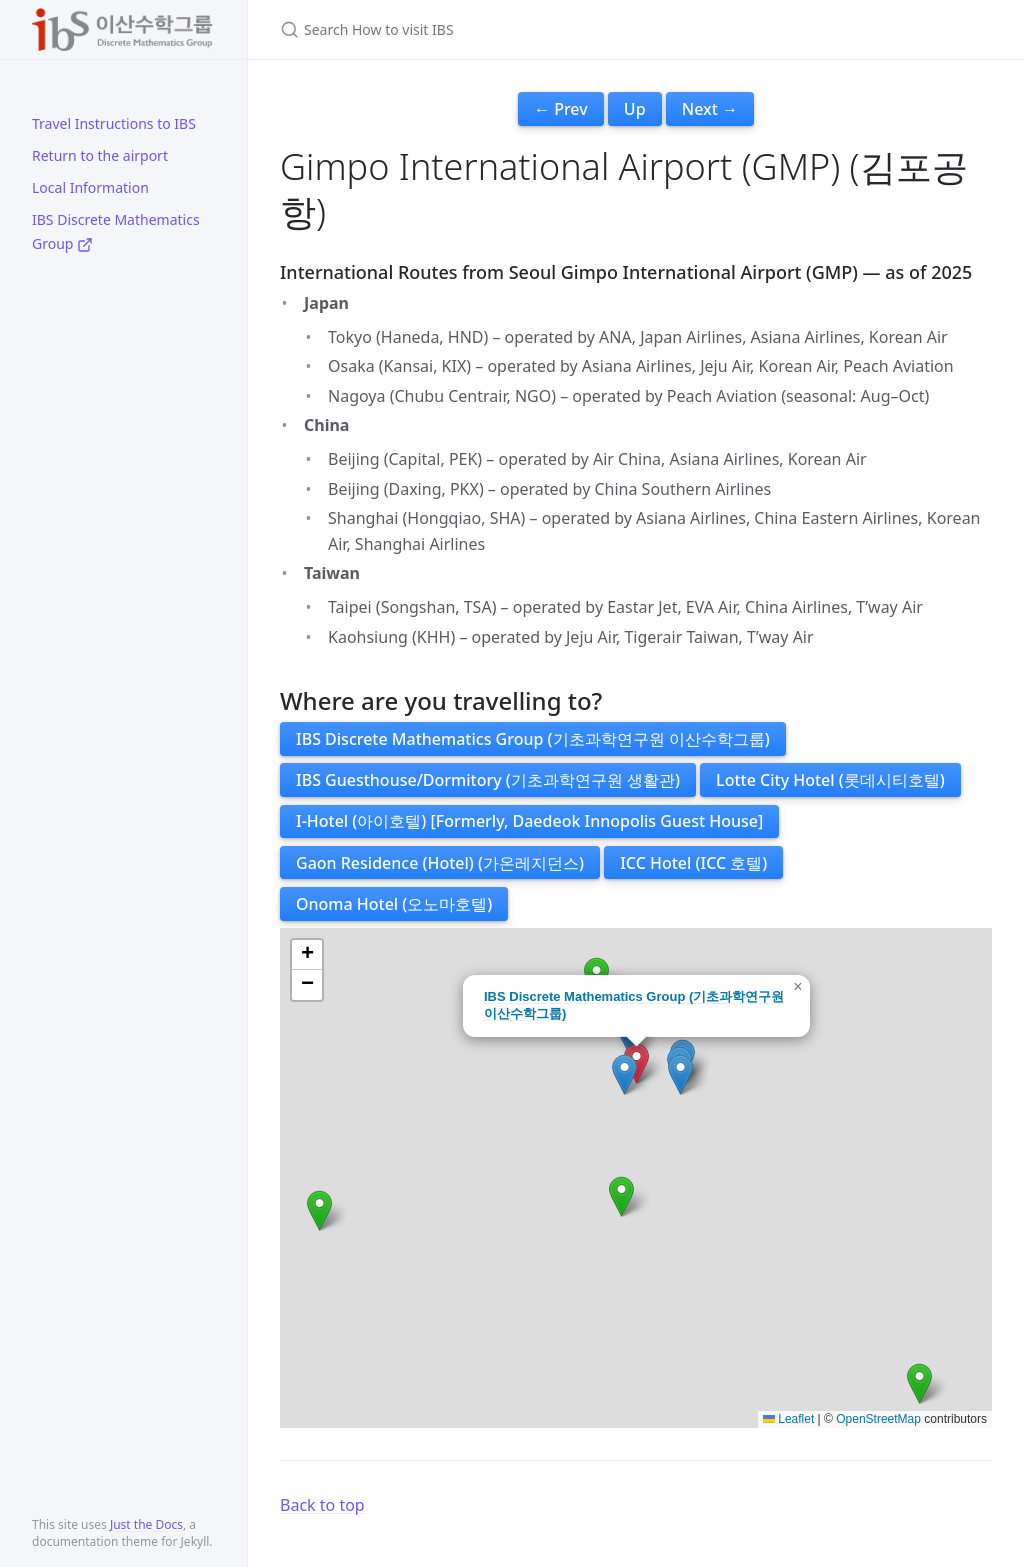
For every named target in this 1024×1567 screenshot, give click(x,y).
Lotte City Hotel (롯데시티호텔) (830, 780)
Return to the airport (100, 155)
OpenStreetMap (878, 1419)
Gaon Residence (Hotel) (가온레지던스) (440, 863)
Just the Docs (146, 1524)
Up (635, 109)
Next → (710, 109)
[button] (680, 1074)
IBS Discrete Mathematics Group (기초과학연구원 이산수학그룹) (533, 739)
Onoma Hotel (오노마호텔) (394, 904)
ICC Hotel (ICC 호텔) (693, 863)
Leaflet (788, 1419)
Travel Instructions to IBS (114, 123)
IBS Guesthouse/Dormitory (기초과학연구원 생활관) (488, 780)
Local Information (90, 187)
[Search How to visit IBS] (516, 29)
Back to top (322, 1505)
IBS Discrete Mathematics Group (116, 231)
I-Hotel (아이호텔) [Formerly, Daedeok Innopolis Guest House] (529, 821)
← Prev (561, 109)
